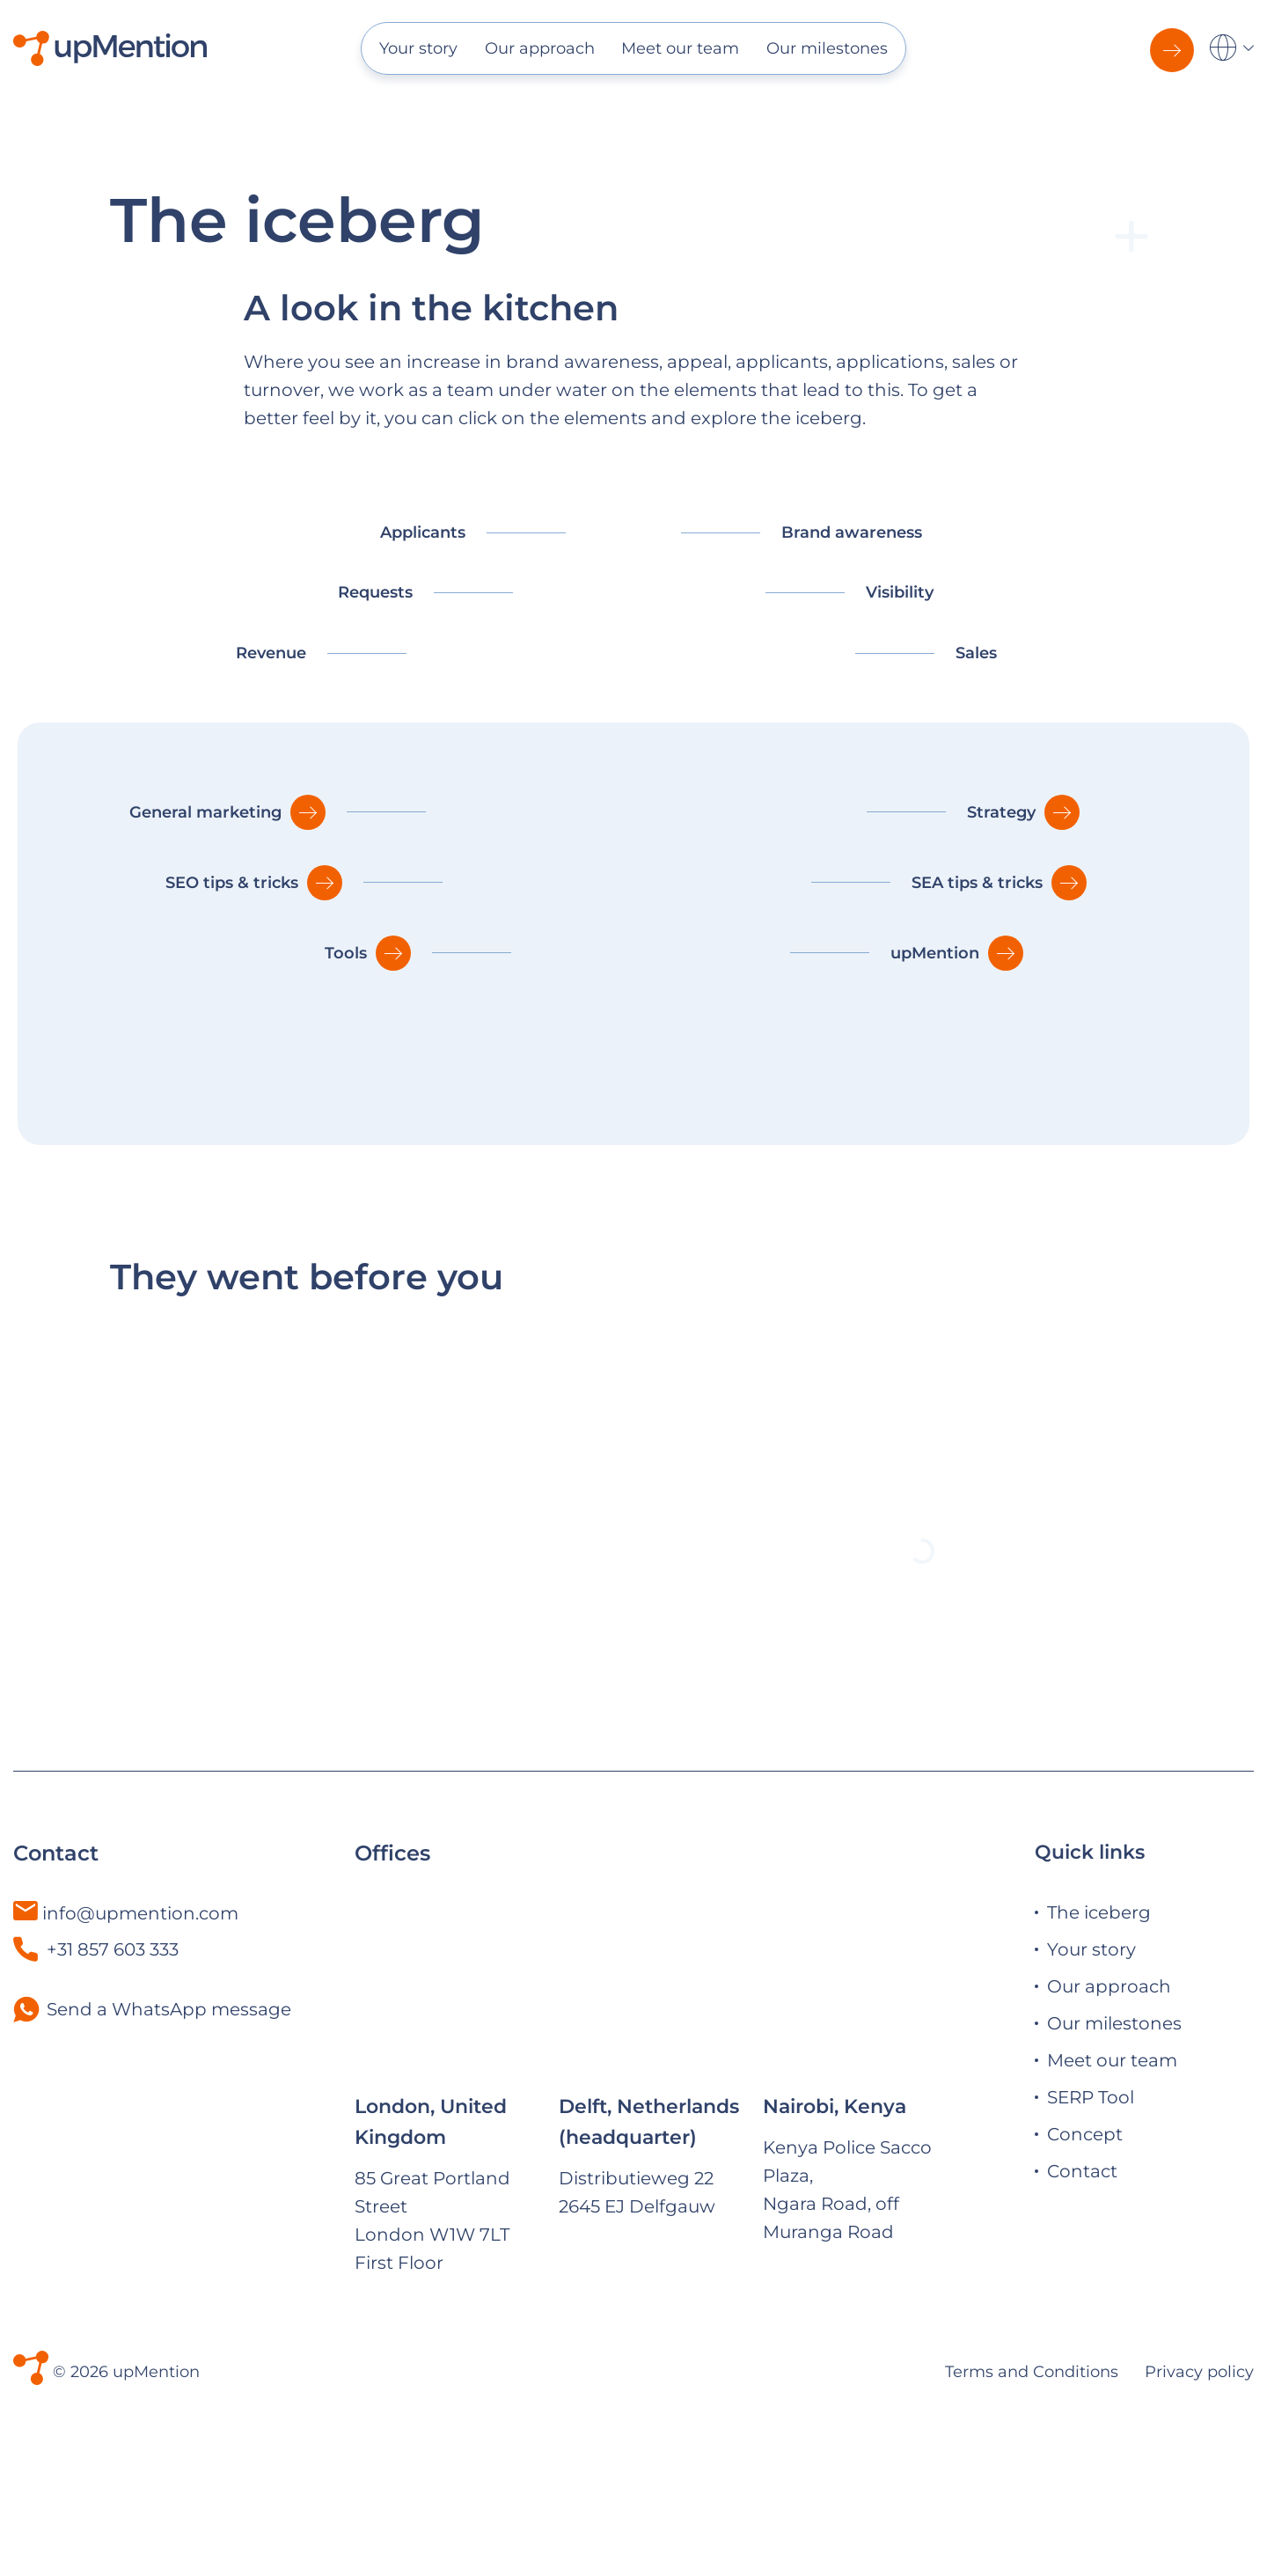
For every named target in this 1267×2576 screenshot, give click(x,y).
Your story (418, 48)
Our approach (540, 48)
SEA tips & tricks (977, 882)
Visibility (900, 592)
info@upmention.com (140, 2020)
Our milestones (827, 48)
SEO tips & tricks (231, 882)
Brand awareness (851, 532)
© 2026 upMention (126, 2449)
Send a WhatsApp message (169, 2117)
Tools (346, 953)
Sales (976, 653)
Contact (1082, 2279)
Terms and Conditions (1031, 2449)
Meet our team (680, 48)
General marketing (205, 812)
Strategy (1001, 812)
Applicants (422, 532)
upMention (934, 953)
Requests (375, 592)
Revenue (271, 653)
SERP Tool (1090, 2205)
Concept (1085, 2242)
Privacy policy (1199, 2449)
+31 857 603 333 (96, 2056)
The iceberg (1099, 2020)
